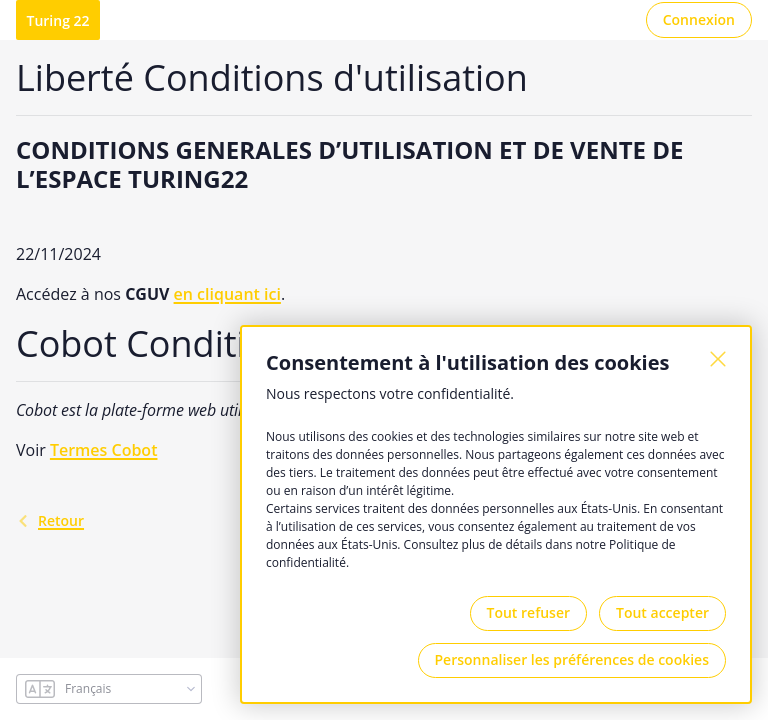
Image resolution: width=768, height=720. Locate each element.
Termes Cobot (104, 450)
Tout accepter (662, 612)
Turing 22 (58, 20)
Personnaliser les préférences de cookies (572, 659)
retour (50, 520)
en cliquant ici (227, 294)
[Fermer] (718, 359)
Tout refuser (529, 612)
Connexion (699, 19)
